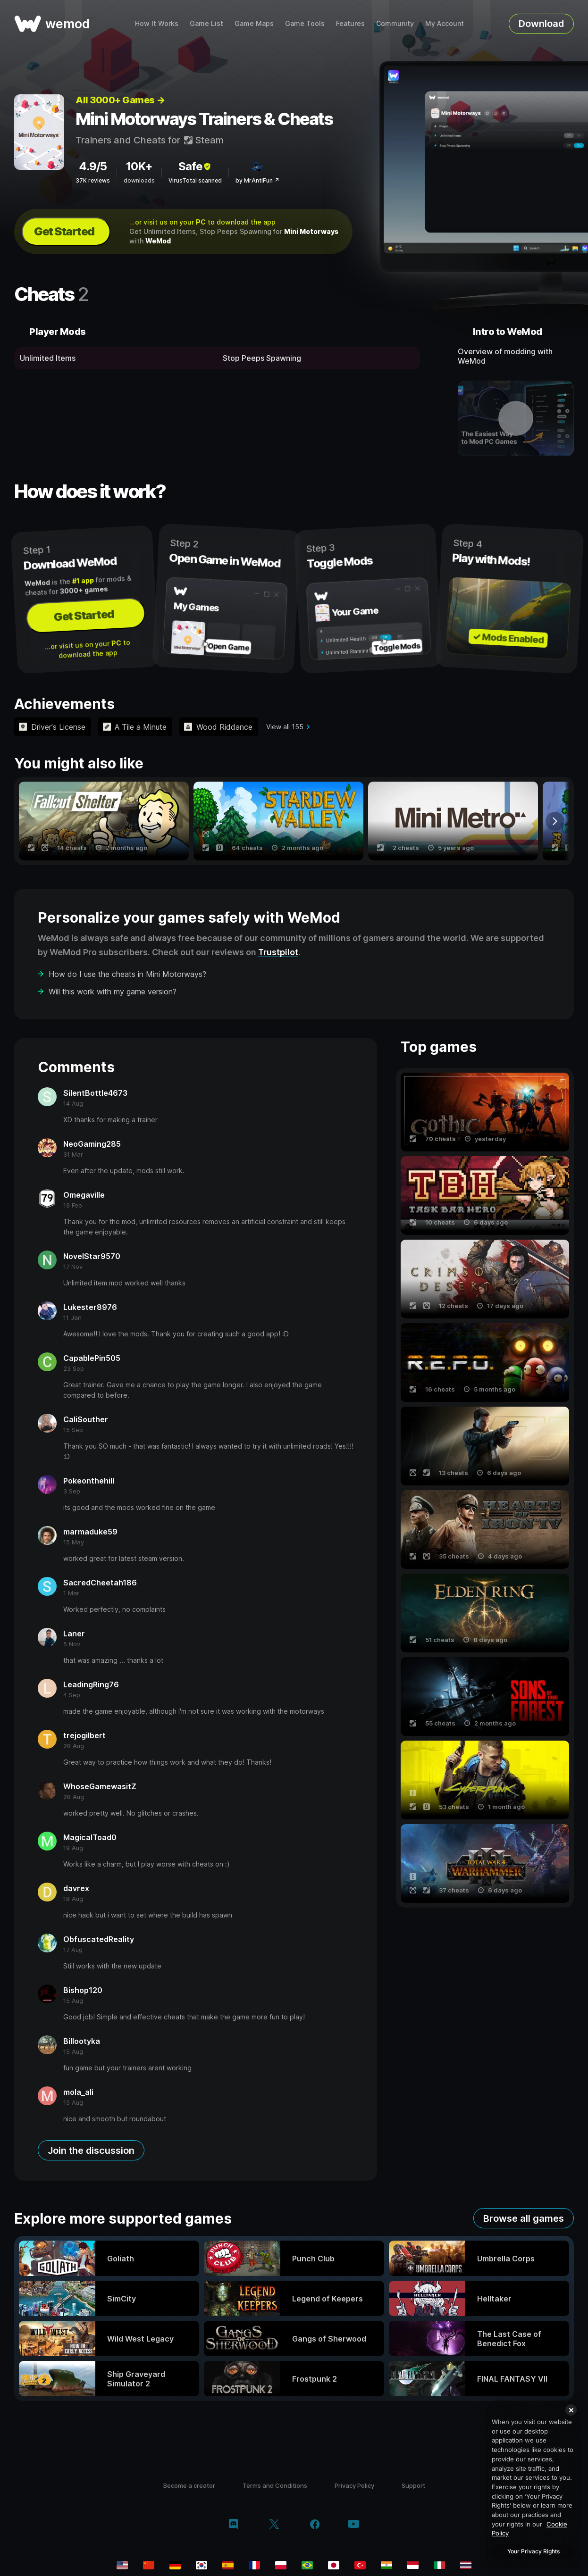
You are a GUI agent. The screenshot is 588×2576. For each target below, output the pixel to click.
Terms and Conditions (275, 2485)
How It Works (156, 23)
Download (541, 23)
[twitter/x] (274, 2525)
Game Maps (254, 23)
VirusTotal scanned (195, 180)
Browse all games (523, 2218)
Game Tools (305, 23)
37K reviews (93, 180)
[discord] (233, 2525)
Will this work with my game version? (112, 991)
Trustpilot (278, 952)
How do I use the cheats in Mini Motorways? (127, 974)
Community (395, 23)
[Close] (571, 2410)
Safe (195, 166)
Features (350, 23)
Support (413, 2485)
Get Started (64, 231)
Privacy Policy (354, 2485)
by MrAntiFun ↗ (257, 180)
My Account (444, 23)
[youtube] (353, 2525)
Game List (206, 23)
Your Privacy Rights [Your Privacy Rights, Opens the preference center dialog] (533, 2551)
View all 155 (284, 727)
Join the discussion (91, 2150)
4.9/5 (93, 166)
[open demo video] (516, 418)
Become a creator (189, 2485)
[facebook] (315, 2525)
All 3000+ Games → (120, 100)
